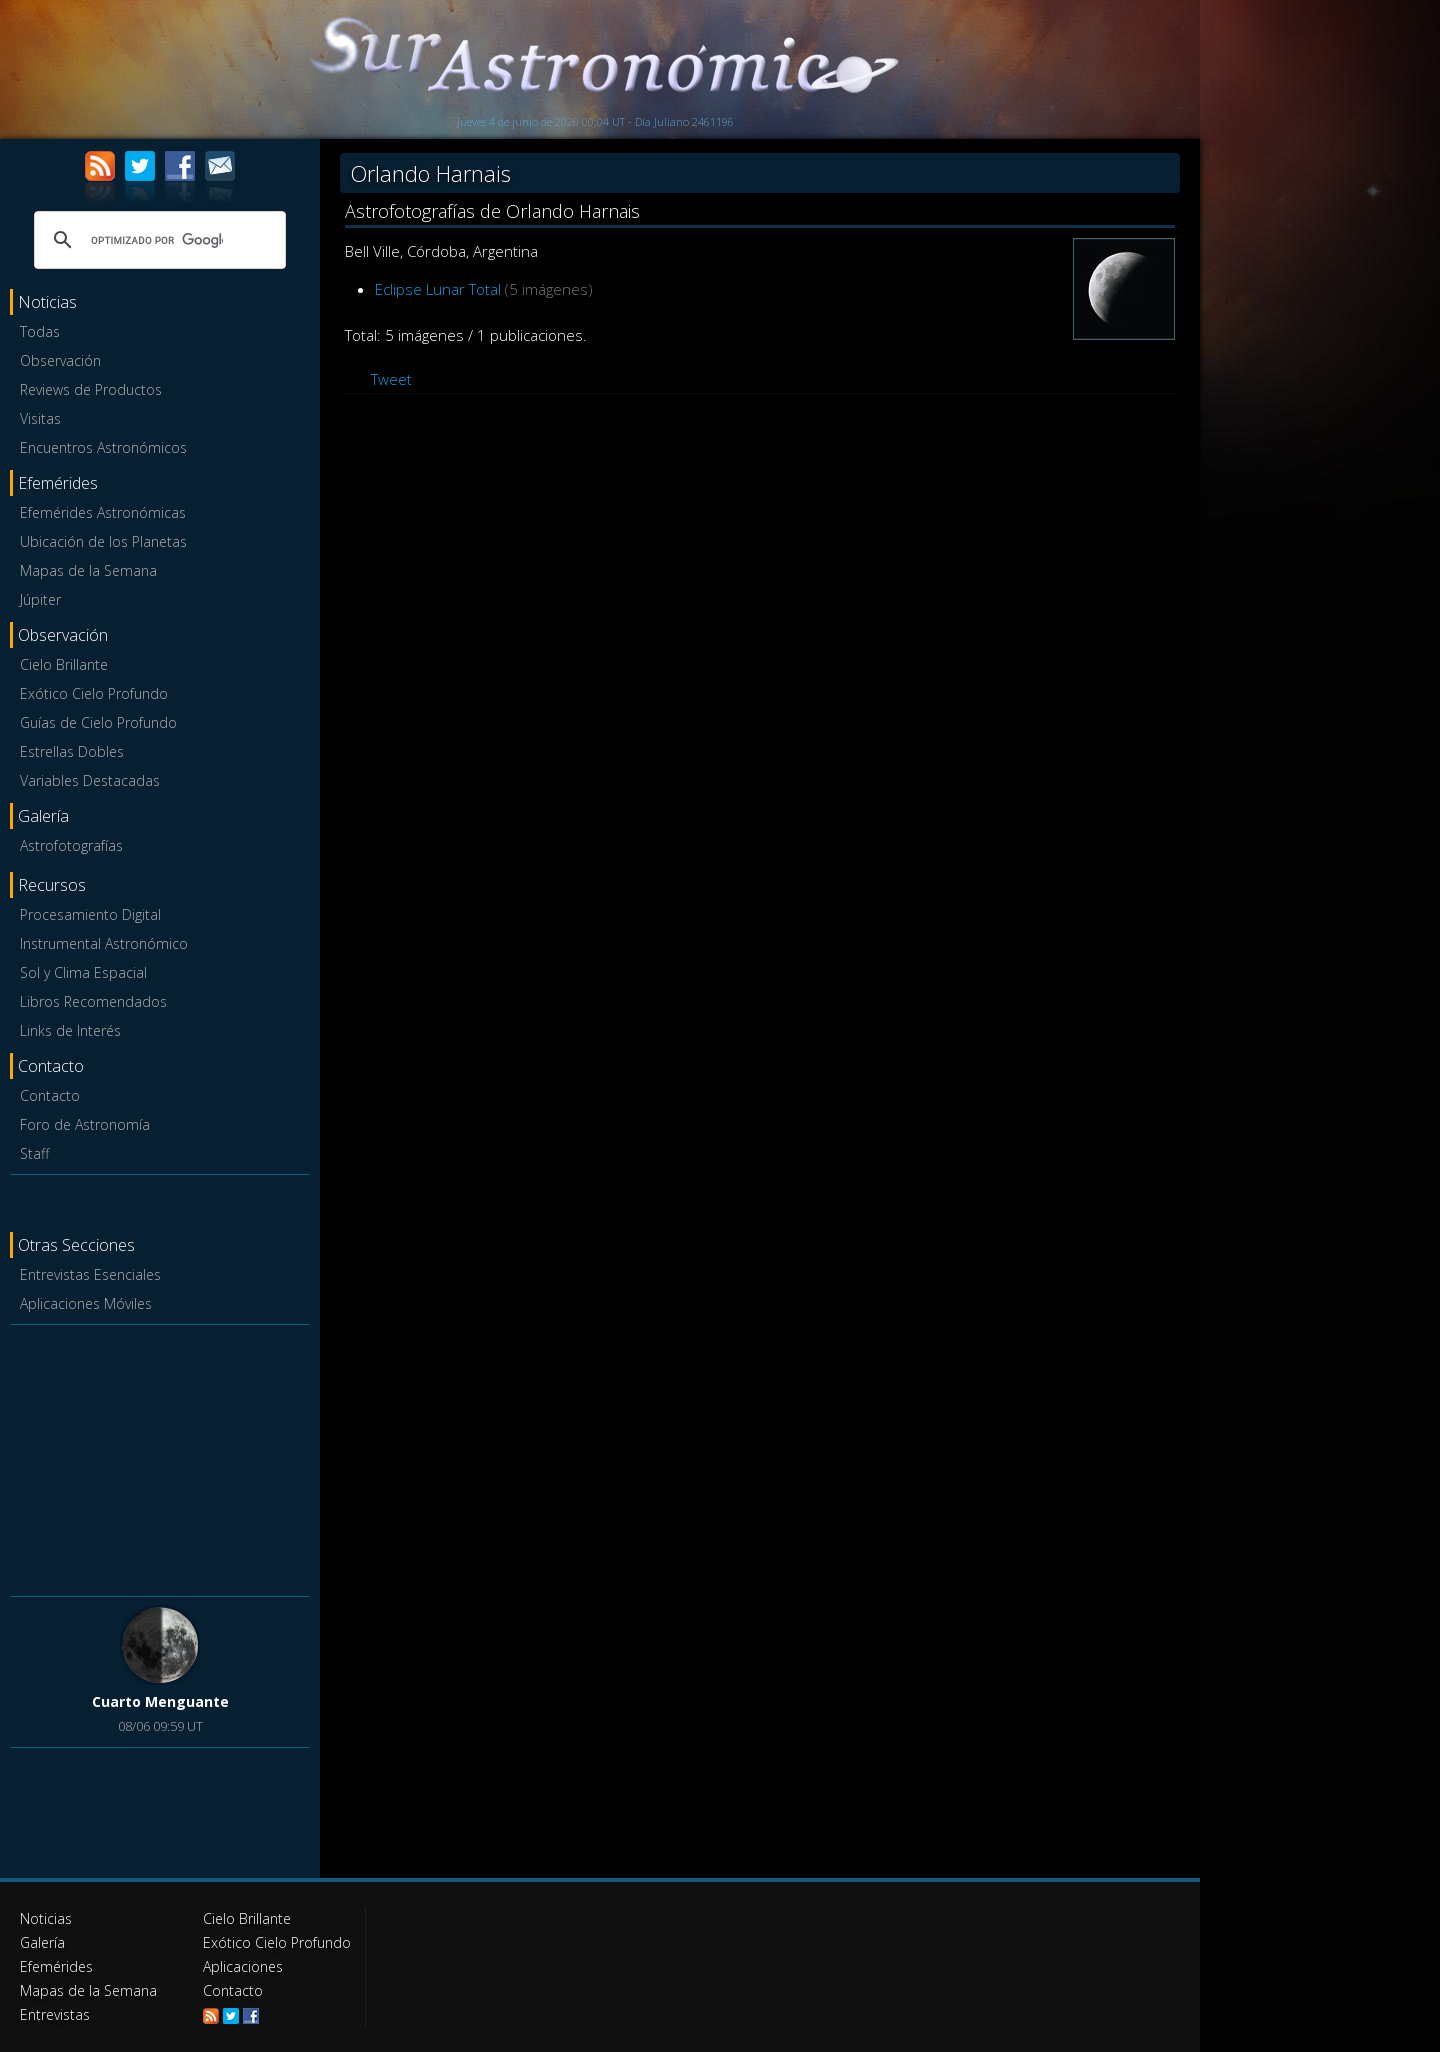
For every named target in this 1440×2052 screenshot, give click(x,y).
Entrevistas (55, 2014)
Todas (40, 331)
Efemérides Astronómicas (103, 512)
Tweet (391, 379)
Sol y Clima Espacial (83, 972)
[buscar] (157, 240)
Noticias (46, 1918)
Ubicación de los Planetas (103, 541)
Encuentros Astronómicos (103, 447)
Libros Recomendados (93, 1001)
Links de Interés (70, 1030)
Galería (42, 1942)
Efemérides (56, 1966)
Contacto (50, 1095)
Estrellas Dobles (72, 751)
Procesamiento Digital (90, 914)
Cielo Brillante (64, 664)
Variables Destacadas (90, 780)
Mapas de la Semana (88, 570)
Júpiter (40, 599)
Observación (60, 360)
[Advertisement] (160, 1457)
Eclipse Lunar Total (438, 289)
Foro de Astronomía (85, 1124)
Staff (34, 1153)
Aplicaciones (243, 1966)
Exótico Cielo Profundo (94, 693)
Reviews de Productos (91, 389)
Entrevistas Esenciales (90, 1274)
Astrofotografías (71, 845)
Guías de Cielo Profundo (98, 722)
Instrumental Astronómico (104, 943)
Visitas (40, 418)
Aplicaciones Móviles (86, 1303)
